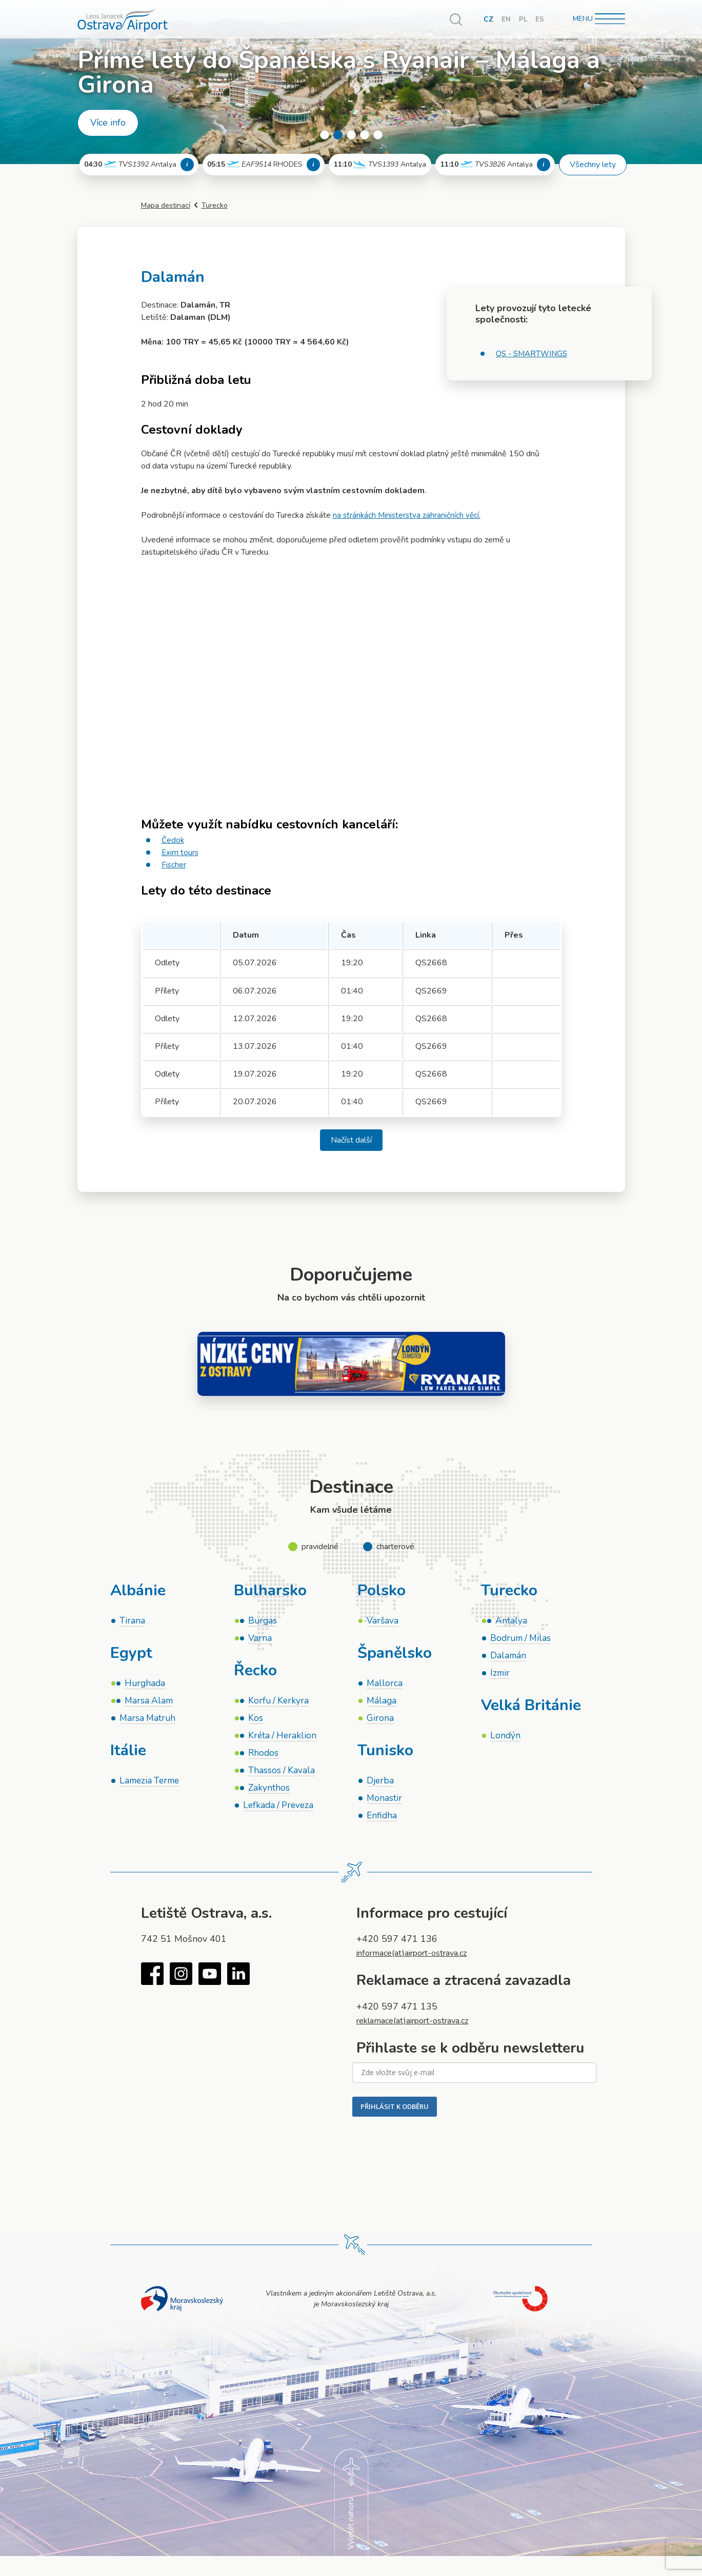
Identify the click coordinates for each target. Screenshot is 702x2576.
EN (505, 19)
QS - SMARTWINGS (534, 353)
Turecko (215, 205)
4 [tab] (364, 134)
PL (522, 19)
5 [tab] (378, 134)
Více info (108, 122)
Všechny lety (593, 164)
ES (539, 19)
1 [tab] (324, 134)
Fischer (174, 864)
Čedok (173, 840)
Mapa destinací (165, 205)
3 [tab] (351, 134)
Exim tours (180, 852)
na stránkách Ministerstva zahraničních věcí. (408, 515)
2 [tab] (338, 134)
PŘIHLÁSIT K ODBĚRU (394, 2113)
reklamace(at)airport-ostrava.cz (420, 2027)
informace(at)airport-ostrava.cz (419, 1960)
